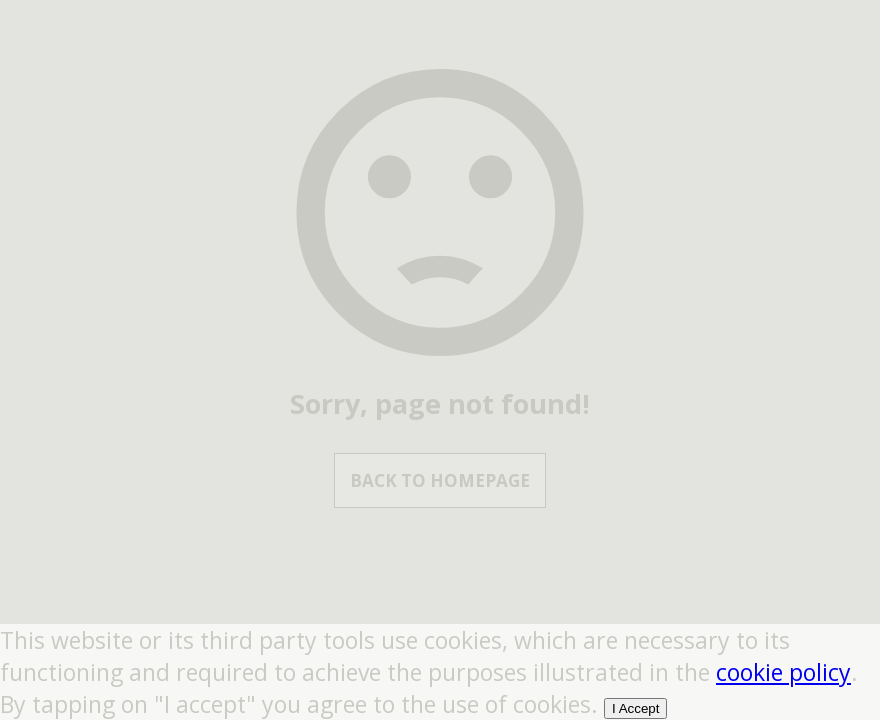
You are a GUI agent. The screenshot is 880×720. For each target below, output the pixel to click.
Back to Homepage (440, 480)
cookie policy (783, 672)
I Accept (635, 708)
